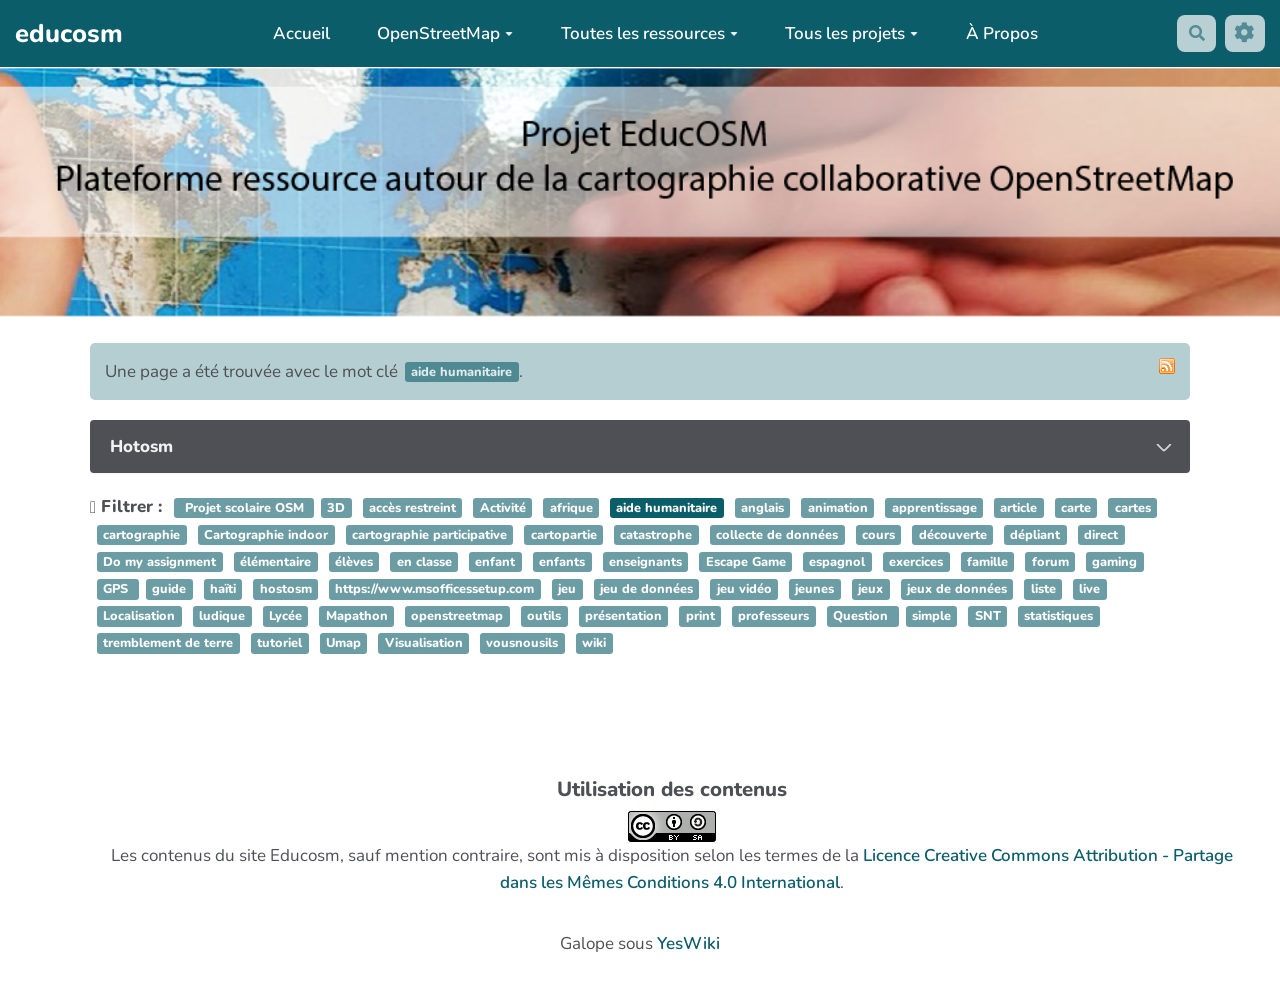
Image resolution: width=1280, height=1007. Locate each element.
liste (1043, 589)
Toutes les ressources (645, 33)
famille (987, 562)
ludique (222, 617)
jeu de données (646, 589)
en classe (424, 562)
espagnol (837, 562)
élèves (354, 562)
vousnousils (522, 644)
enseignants (645, 562)
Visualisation (424, 644)
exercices (916, 562)
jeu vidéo (744, 589)
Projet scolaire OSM (244, 508)
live (1089, 589)
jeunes (814, 589)
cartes (1133, 508)
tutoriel (279, 644)
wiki (594, 644)
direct (1101, 535)
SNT (988, 617)
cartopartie (564, 535)
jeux (870, 589)
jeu (567, 589)
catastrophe (656, 535)
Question (862, 617)
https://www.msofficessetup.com (434, 589)
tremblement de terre (168, 644)
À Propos (999, 33)
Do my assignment (159, 562)
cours (878, 535)
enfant (495, 562)
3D (336, 508)
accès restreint (412, 508)
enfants (562, 562)
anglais (762, 508)
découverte (953, 535)
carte (1076, 508)
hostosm (286, 589)
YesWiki (688, 943)
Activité (503, 508)
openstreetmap (457, 617)
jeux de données (957, 589)
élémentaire (275, 562)
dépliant (1035, 535)
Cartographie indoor (266, 535)
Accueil (297, 33)
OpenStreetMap (442, 33)
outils (544, 617)
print (700, 617)
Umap (343, 644)
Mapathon (357, 617)
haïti (223, 589)
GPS (117, 589)
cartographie (141, 535)
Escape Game (746, 562)
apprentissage (934, 508)
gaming (1114, 562)
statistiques (1058, 617)
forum (1050, 562)
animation (838, 508)
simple (931, 617)
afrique (571, 508)
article (1018, 508)
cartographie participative (429, 535)
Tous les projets (848, 33)
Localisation (139, 617)
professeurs (773, 617)
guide (169, 589)
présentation (623, 617)
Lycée (285, 617)
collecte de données (777, 535)
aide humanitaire (666, 508)
